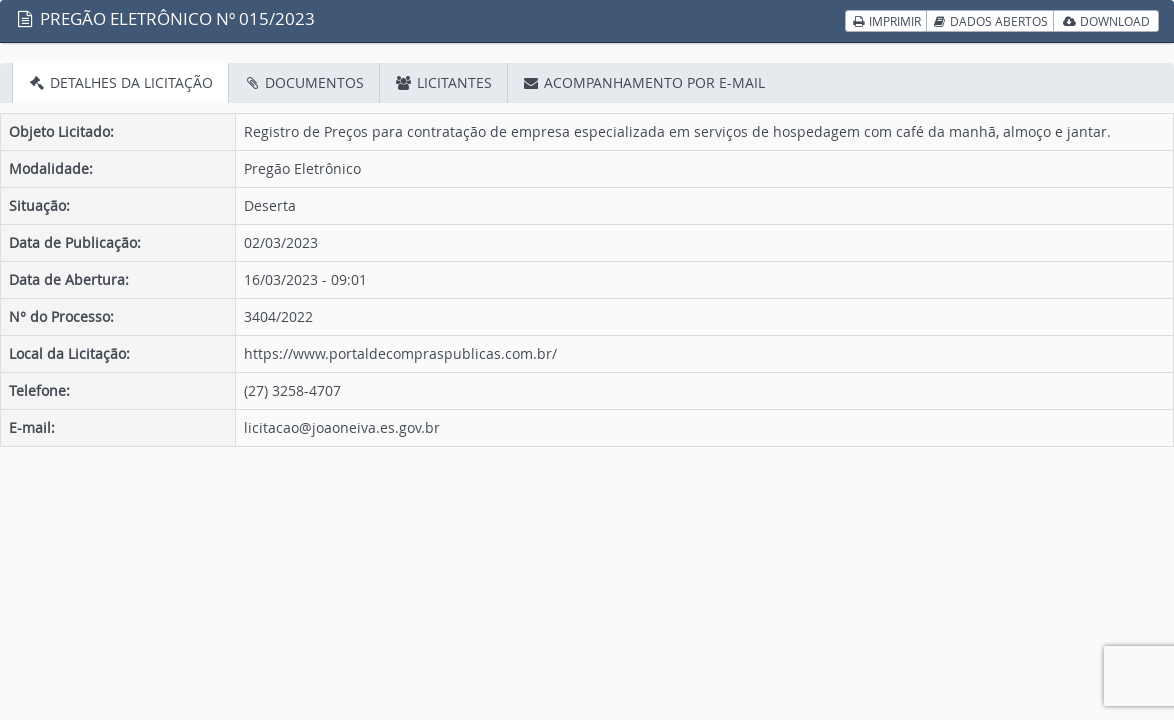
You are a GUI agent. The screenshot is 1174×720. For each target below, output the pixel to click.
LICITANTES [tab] (443, 82)
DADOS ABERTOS (990, 21)
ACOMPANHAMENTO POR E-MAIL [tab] (644, 82)
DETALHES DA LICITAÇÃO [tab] (120, 82)
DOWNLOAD (1106, 21)
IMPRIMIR (886, 21)
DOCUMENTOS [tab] (304, 82)
